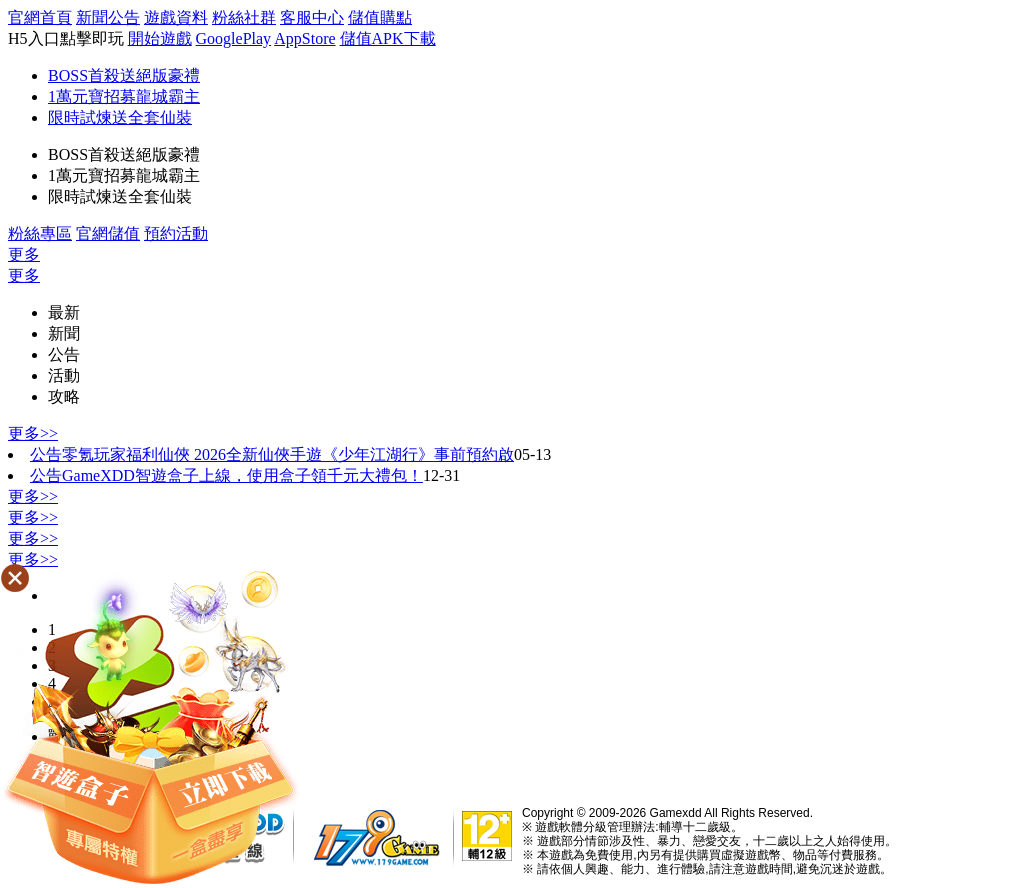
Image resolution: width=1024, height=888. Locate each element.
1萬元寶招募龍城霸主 (124, 96)
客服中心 (312, 17)
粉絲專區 (40, 233)
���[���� (150, 723)
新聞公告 (108, 17)
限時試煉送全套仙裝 (120, 117)
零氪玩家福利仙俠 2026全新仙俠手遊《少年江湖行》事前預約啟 (288, 454)
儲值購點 (380, 17)
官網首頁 (40, 17)
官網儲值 (108, 233)
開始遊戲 (160, 38)
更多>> (33, 433)
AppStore (304, 38)
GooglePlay (234, 38)
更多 (24, 254)
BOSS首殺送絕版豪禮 (124, 75)
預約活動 (176, 233)
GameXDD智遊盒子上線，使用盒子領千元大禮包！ (242, 475)
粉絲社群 (244, 17)
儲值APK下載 (388, 38)
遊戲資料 (176, 17)
